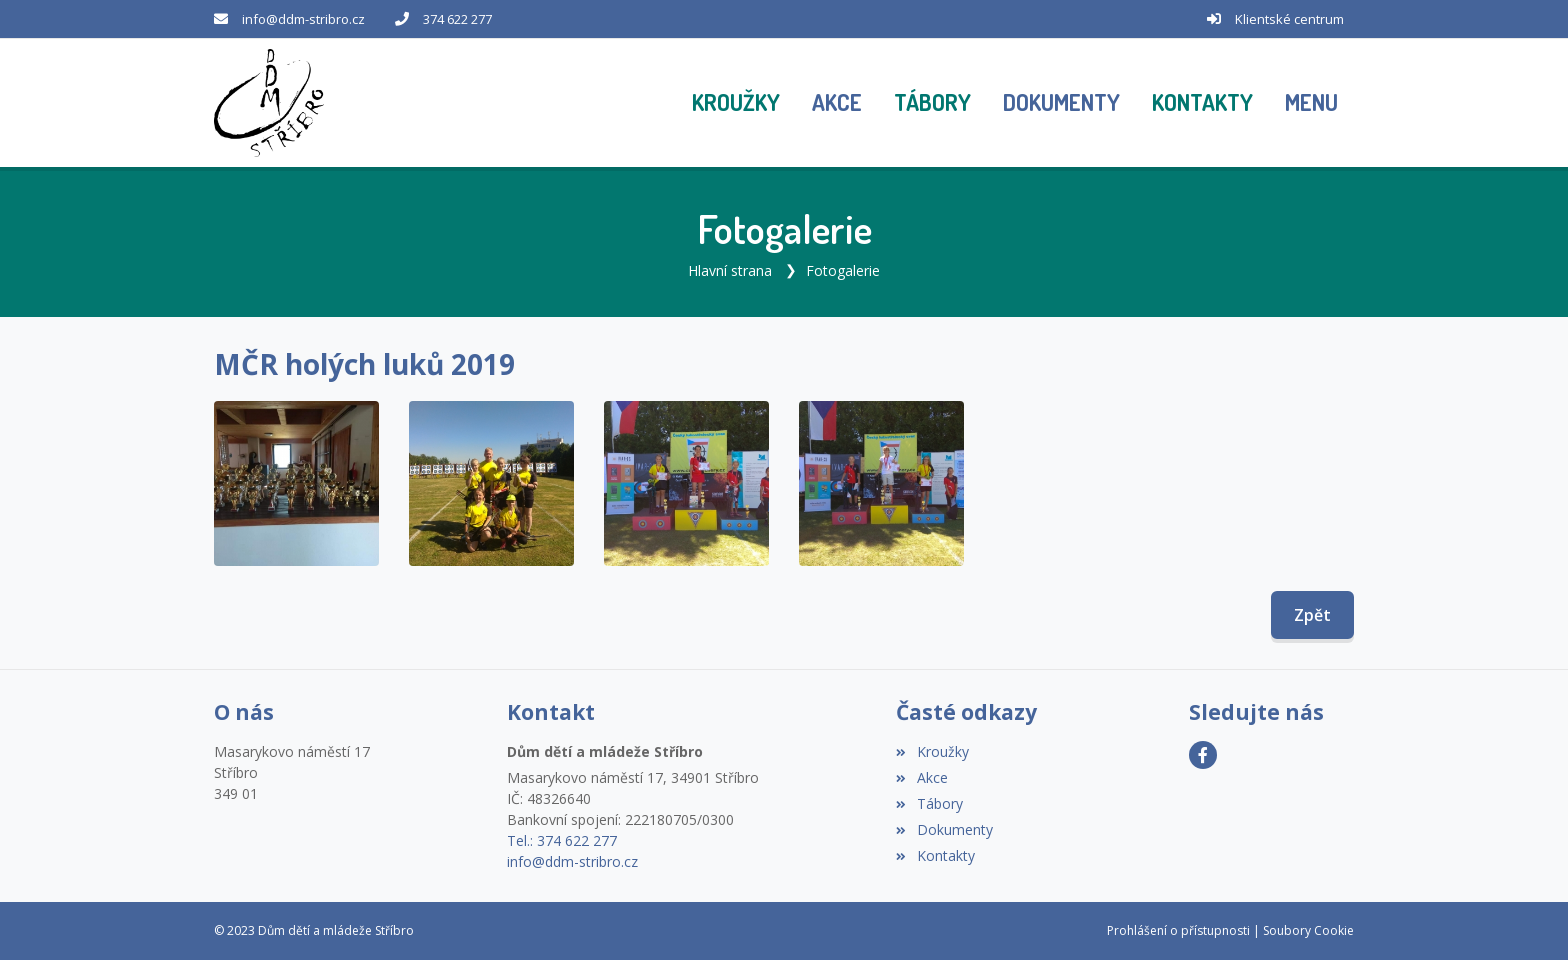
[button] (1311, 103)
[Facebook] (1203, 755)
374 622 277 (457, 19)
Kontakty (935, 855)
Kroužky (932, 751)
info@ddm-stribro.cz (303, 19)
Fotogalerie (843, 270)
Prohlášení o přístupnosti (1178, 930)
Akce (921, 777)
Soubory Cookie (1308, 930)
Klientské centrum (1289, 19)
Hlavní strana (730, 270)
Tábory (929, 803)
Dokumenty (944, 829)
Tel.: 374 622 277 (562, 840)
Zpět (1312, 615)
